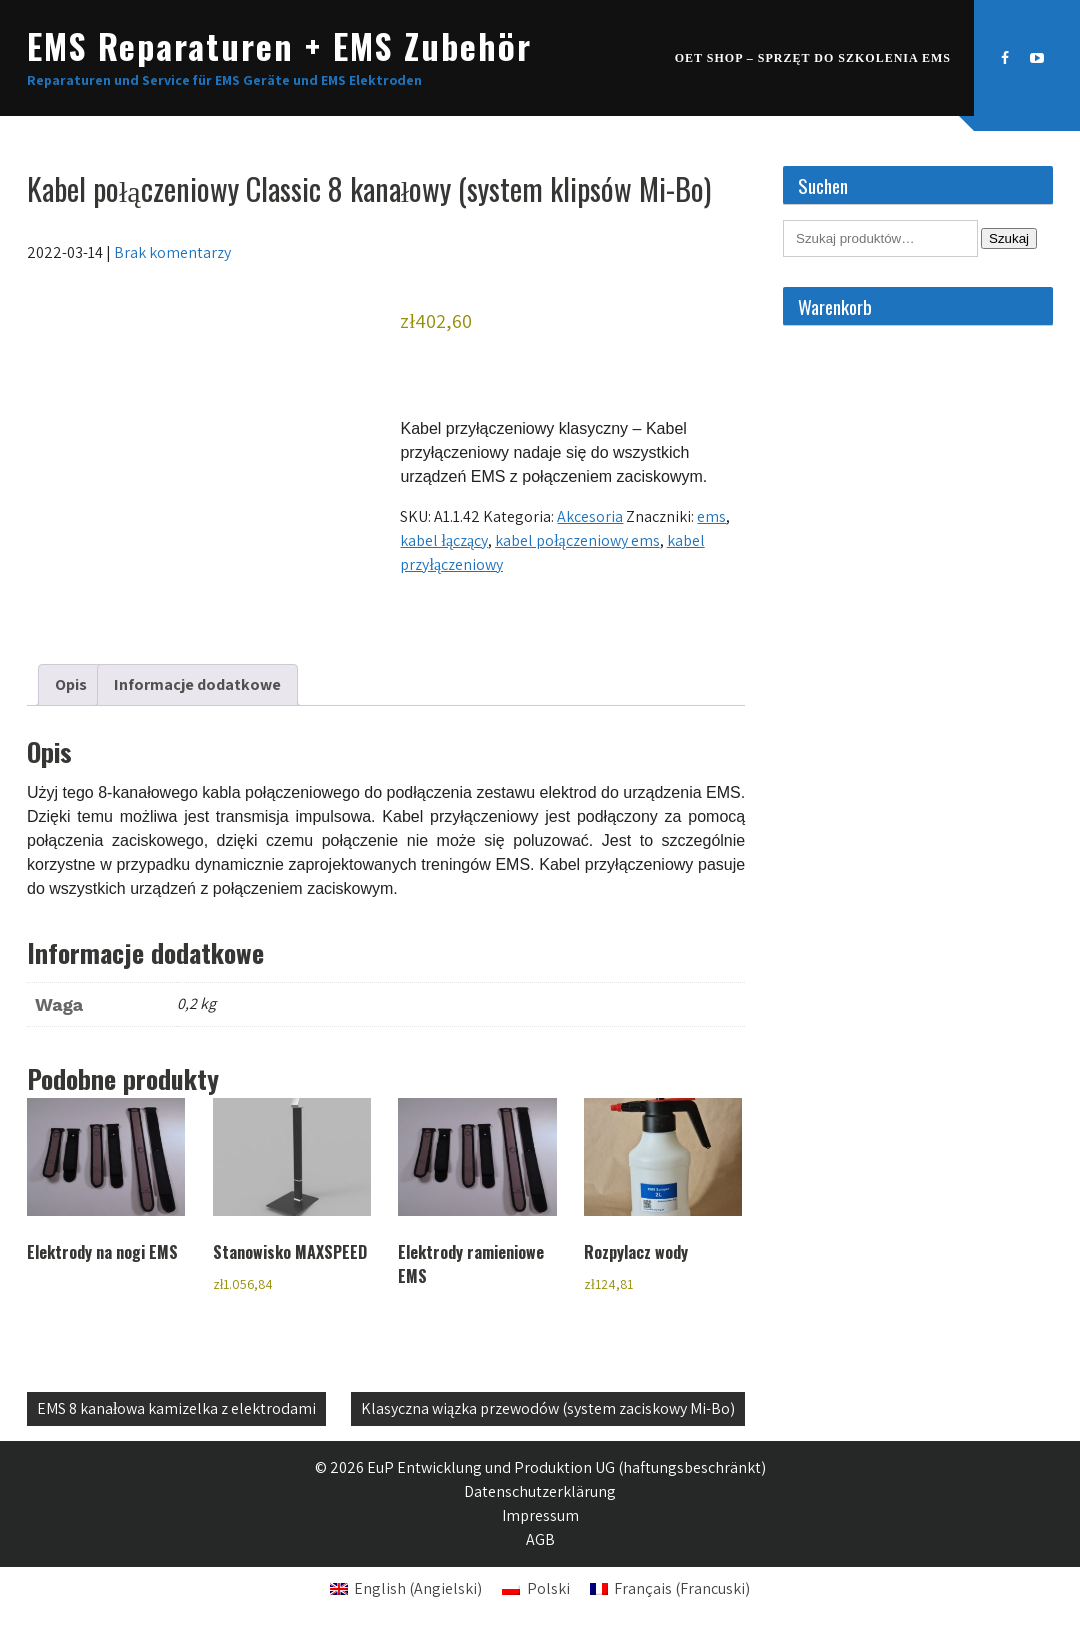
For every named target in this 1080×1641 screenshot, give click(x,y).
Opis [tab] (71, 684)
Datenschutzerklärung (540, 1491)
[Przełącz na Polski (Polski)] (535, 1589)
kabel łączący (444, 540)
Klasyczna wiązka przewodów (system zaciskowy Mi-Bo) (548, 1408)
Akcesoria (590, 516)
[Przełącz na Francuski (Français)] (670, 1589)
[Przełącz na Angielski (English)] (406, 1589)
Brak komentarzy (172, 252)
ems (711, 516)
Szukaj (1009, 238)
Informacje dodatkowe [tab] (197, 684)
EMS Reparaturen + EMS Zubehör (279, 45)
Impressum (540, 1515)
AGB (540, 1539)
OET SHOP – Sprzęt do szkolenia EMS (813, 58)
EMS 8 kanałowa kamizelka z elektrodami (176, 1408)
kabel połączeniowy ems (577, 540)
